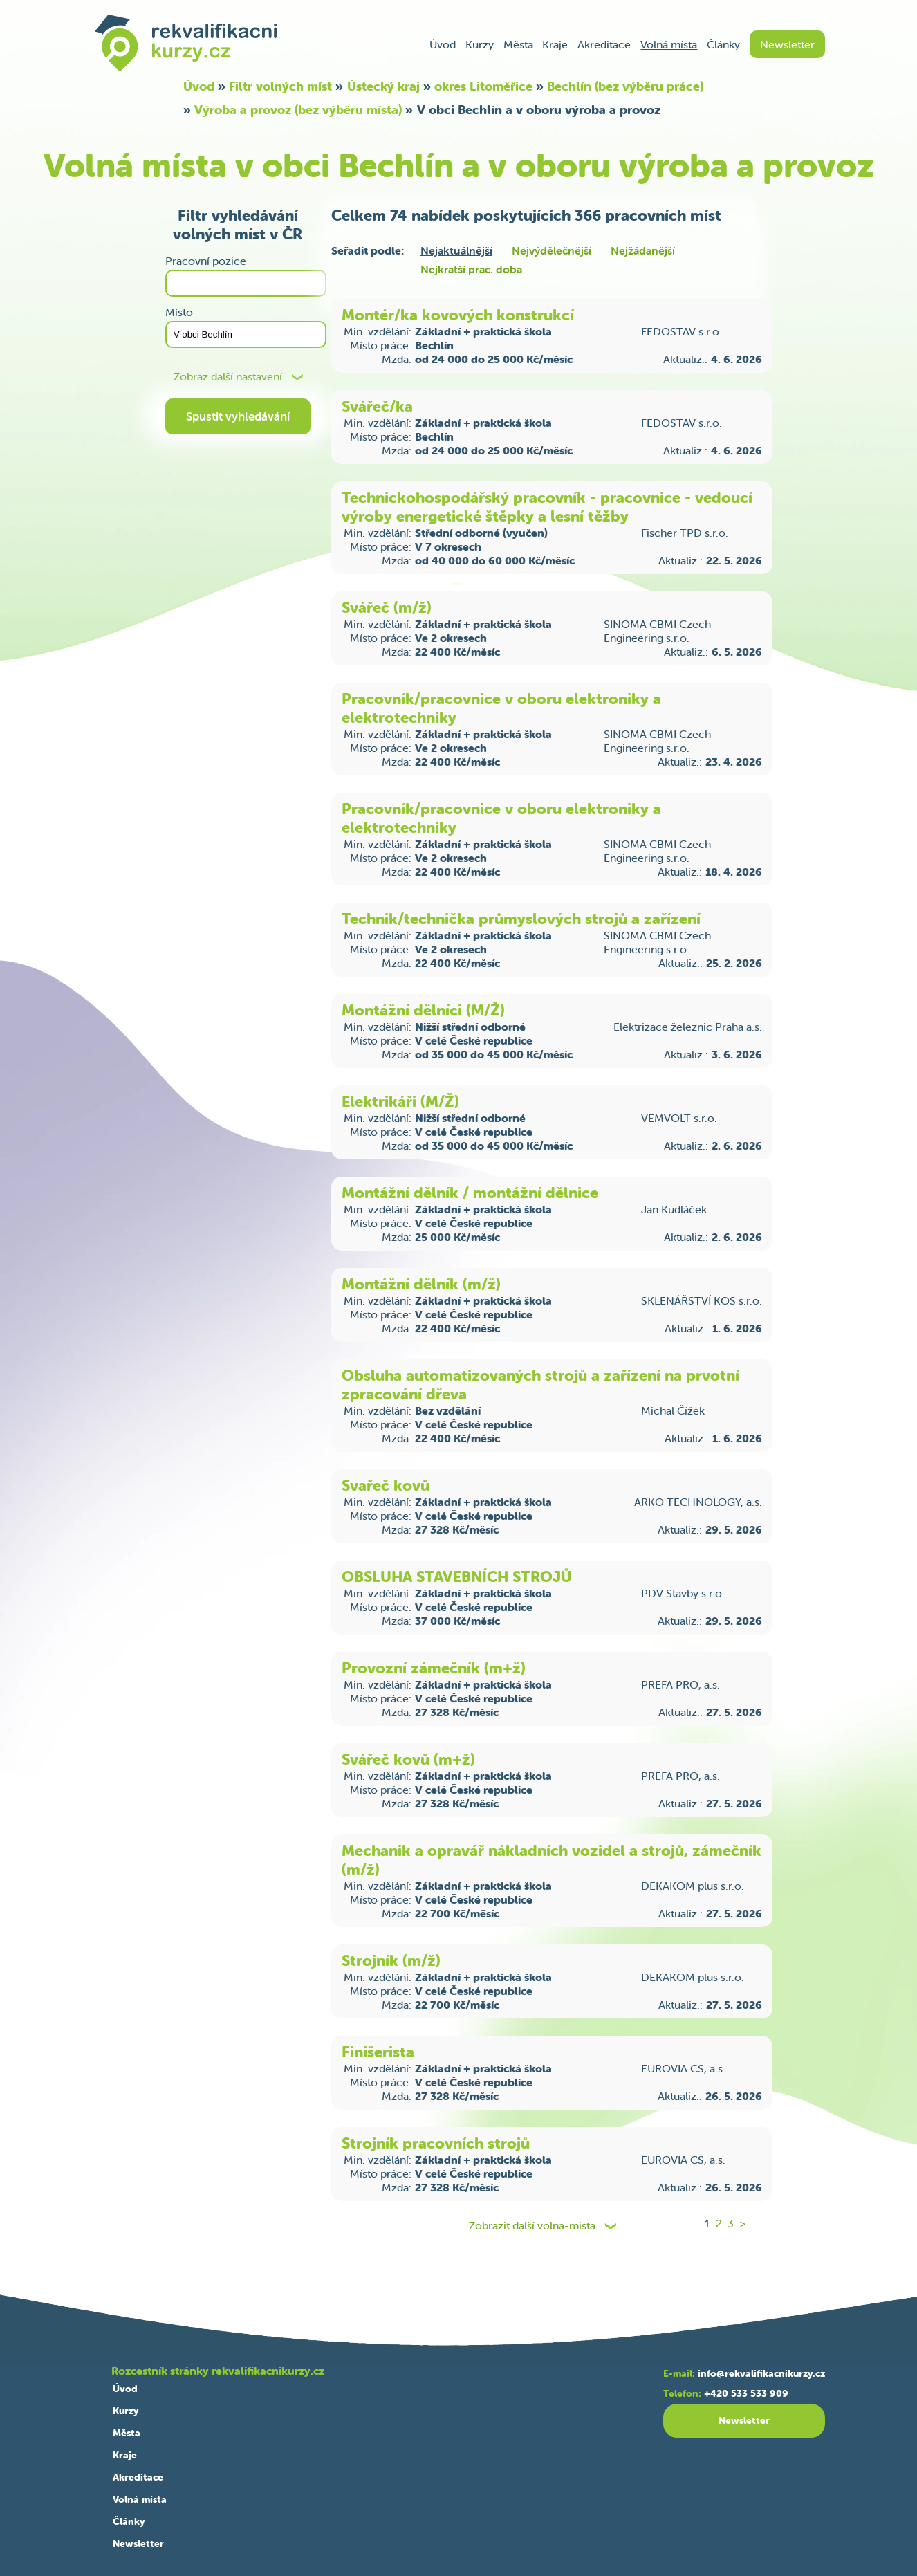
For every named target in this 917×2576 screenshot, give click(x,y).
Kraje (555, 44)
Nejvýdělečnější (551, 250)
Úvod (442, 44)
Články (723, 44)
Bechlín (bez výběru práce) (625, 86)
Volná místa (668, 44)
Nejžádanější (643, 250)
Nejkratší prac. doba (471, 269)
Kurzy (479, 44)
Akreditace (604, 44)
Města (518, 44)
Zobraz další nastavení (228, 376)
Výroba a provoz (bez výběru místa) (298, 110)
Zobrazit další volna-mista (532, 2225)
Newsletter (787, 44)
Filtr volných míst (280, 86)
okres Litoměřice (483, 86)
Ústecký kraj (383, 86)
